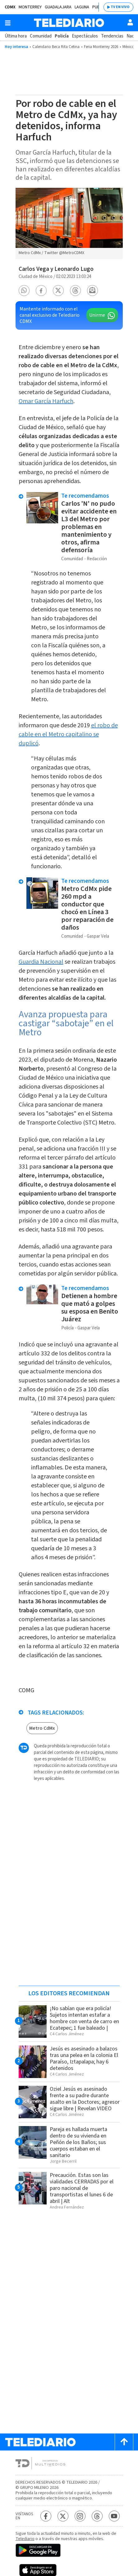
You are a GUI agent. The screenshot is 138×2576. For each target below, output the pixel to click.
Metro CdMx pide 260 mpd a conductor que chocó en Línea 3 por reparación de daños (87, 908)
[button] (24, 290)
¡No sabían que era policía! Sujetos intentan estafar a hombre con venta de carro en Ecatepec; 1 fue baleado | (84, 2018)
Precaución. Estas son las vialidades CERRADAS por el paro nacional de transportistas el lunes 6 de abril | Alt (81, 2188)
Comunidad (41, 36)
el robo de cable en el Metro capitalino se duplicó (68, 734)
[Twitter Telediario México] (63, 2516)
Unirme (97, 315)
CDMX (10, 7)
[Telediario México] (69, 22)
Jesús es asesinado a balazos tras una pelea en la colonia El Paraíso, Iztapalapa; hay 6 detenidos (84, 2058)
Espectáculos (85, 36)
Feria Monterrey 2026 (101, 47)
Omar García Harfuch (46, 401)
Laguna (82, 7)
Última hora (16, 36)
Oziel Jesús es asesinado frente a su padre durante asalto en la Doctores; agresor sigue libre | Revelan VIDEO (85, 2098)
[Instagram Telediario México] (80, 2516)
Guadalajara (58, 7)
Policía (62, 36)
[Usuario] (130, 22)
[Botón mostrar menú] (8, 23)
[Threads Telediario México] (97, 2516)
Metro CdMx (42, 1728)
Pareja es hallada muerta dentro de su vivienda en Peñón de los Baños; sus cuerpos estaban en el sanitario (78, 2142)
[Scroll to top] (124, 2442)
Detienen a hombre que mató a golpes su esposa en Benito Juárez (89, 1307)
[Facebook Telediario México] (45, 2516)
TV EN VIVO (120, 7)
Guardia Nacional (41, 962)
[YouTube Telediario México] (114, 2516)
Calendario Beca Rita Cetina (56, 47)
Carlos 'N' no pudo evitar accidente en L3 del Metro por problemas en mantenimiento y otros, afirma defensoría (89, 527)
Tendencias (112, 36)
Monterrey (30, 7)
